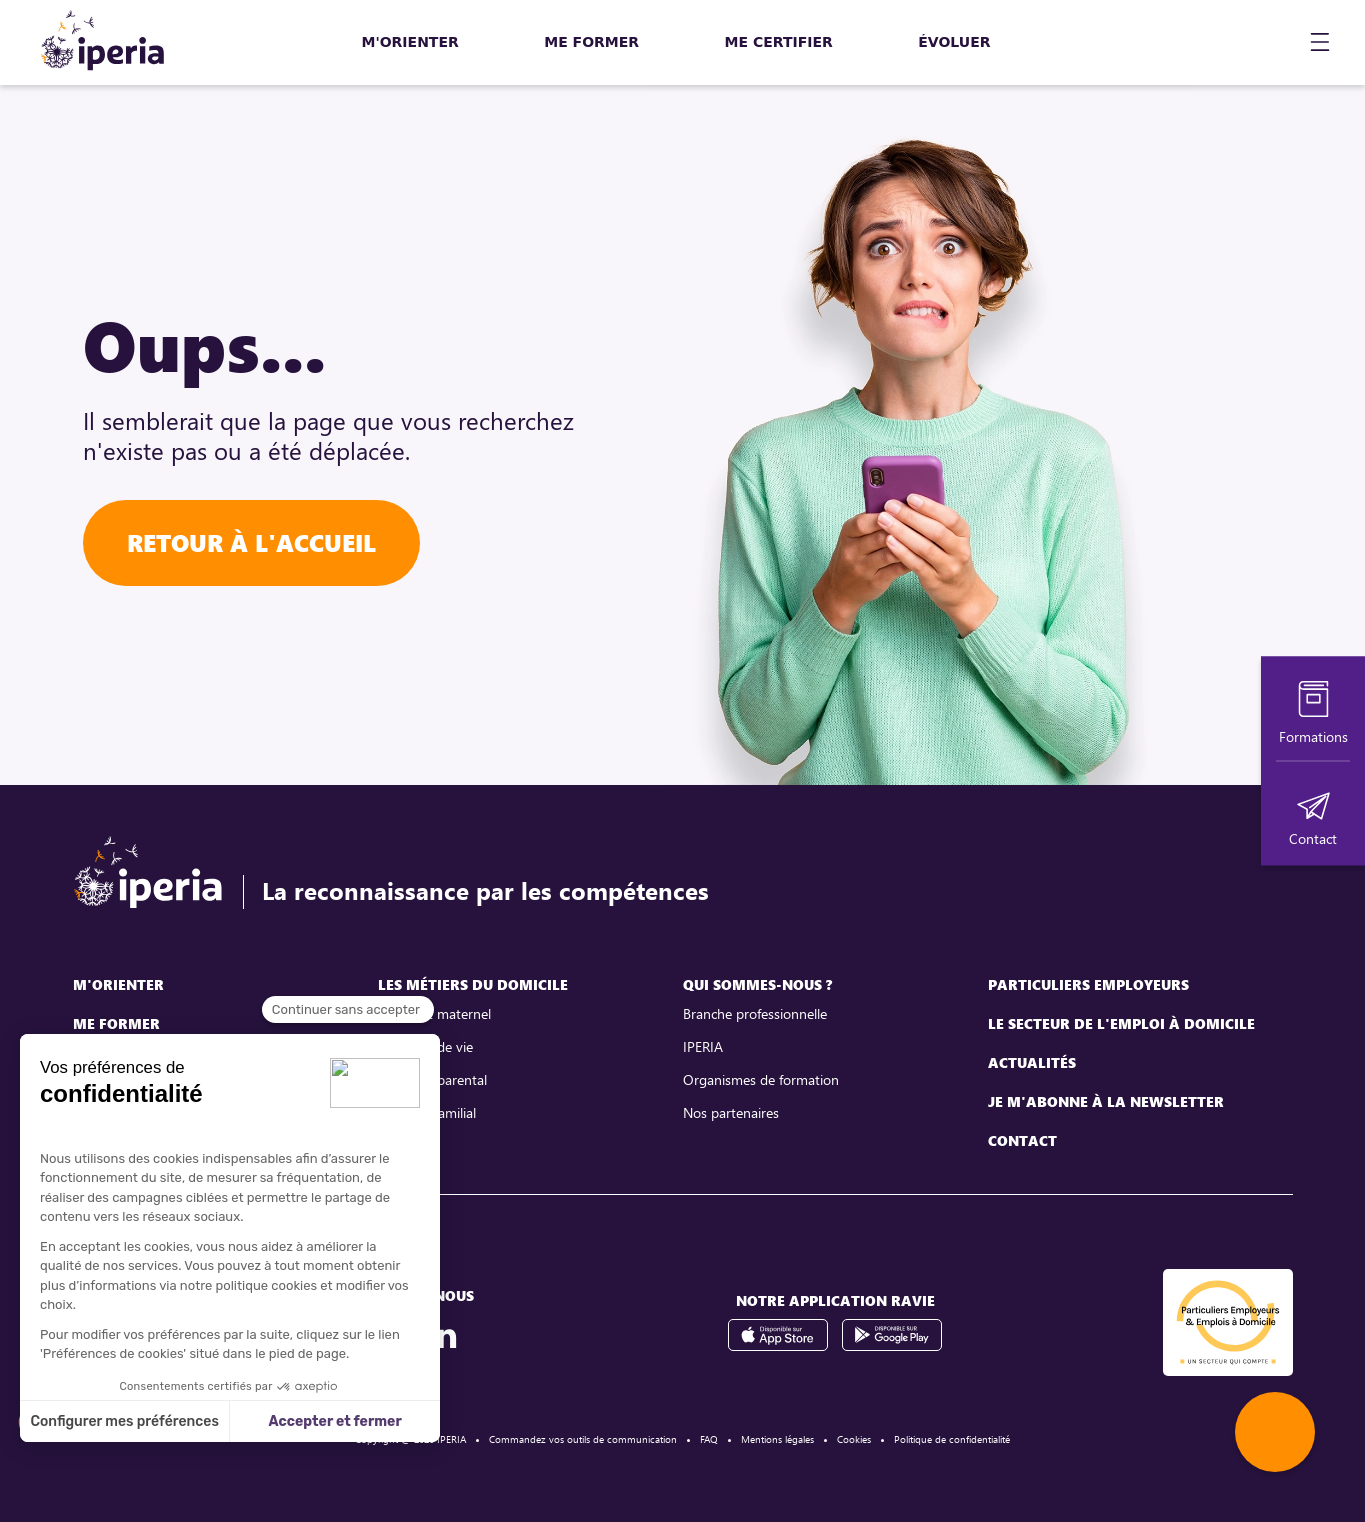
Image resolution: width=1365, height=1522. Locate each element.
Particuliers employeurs (1088, 984)
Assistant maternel (434, 1013)
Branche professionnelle (755, 1013)
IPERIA (703, 1046)
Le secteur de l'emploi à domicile (1121, 1023)
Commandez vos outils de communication (583, 1439)
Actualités (1032, 1062)
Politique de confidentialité (952, 1439)
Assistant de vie (425, 1046)
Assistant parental (432, 1079)
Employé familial (427, 1112)
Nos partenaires (731, 1112)
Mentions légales (777, 1439)
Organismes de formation (761, 1079)
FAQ (709, 1439)
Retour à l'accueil (251, 542)
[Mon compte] (1266, 42)
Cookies (854, 1439)
